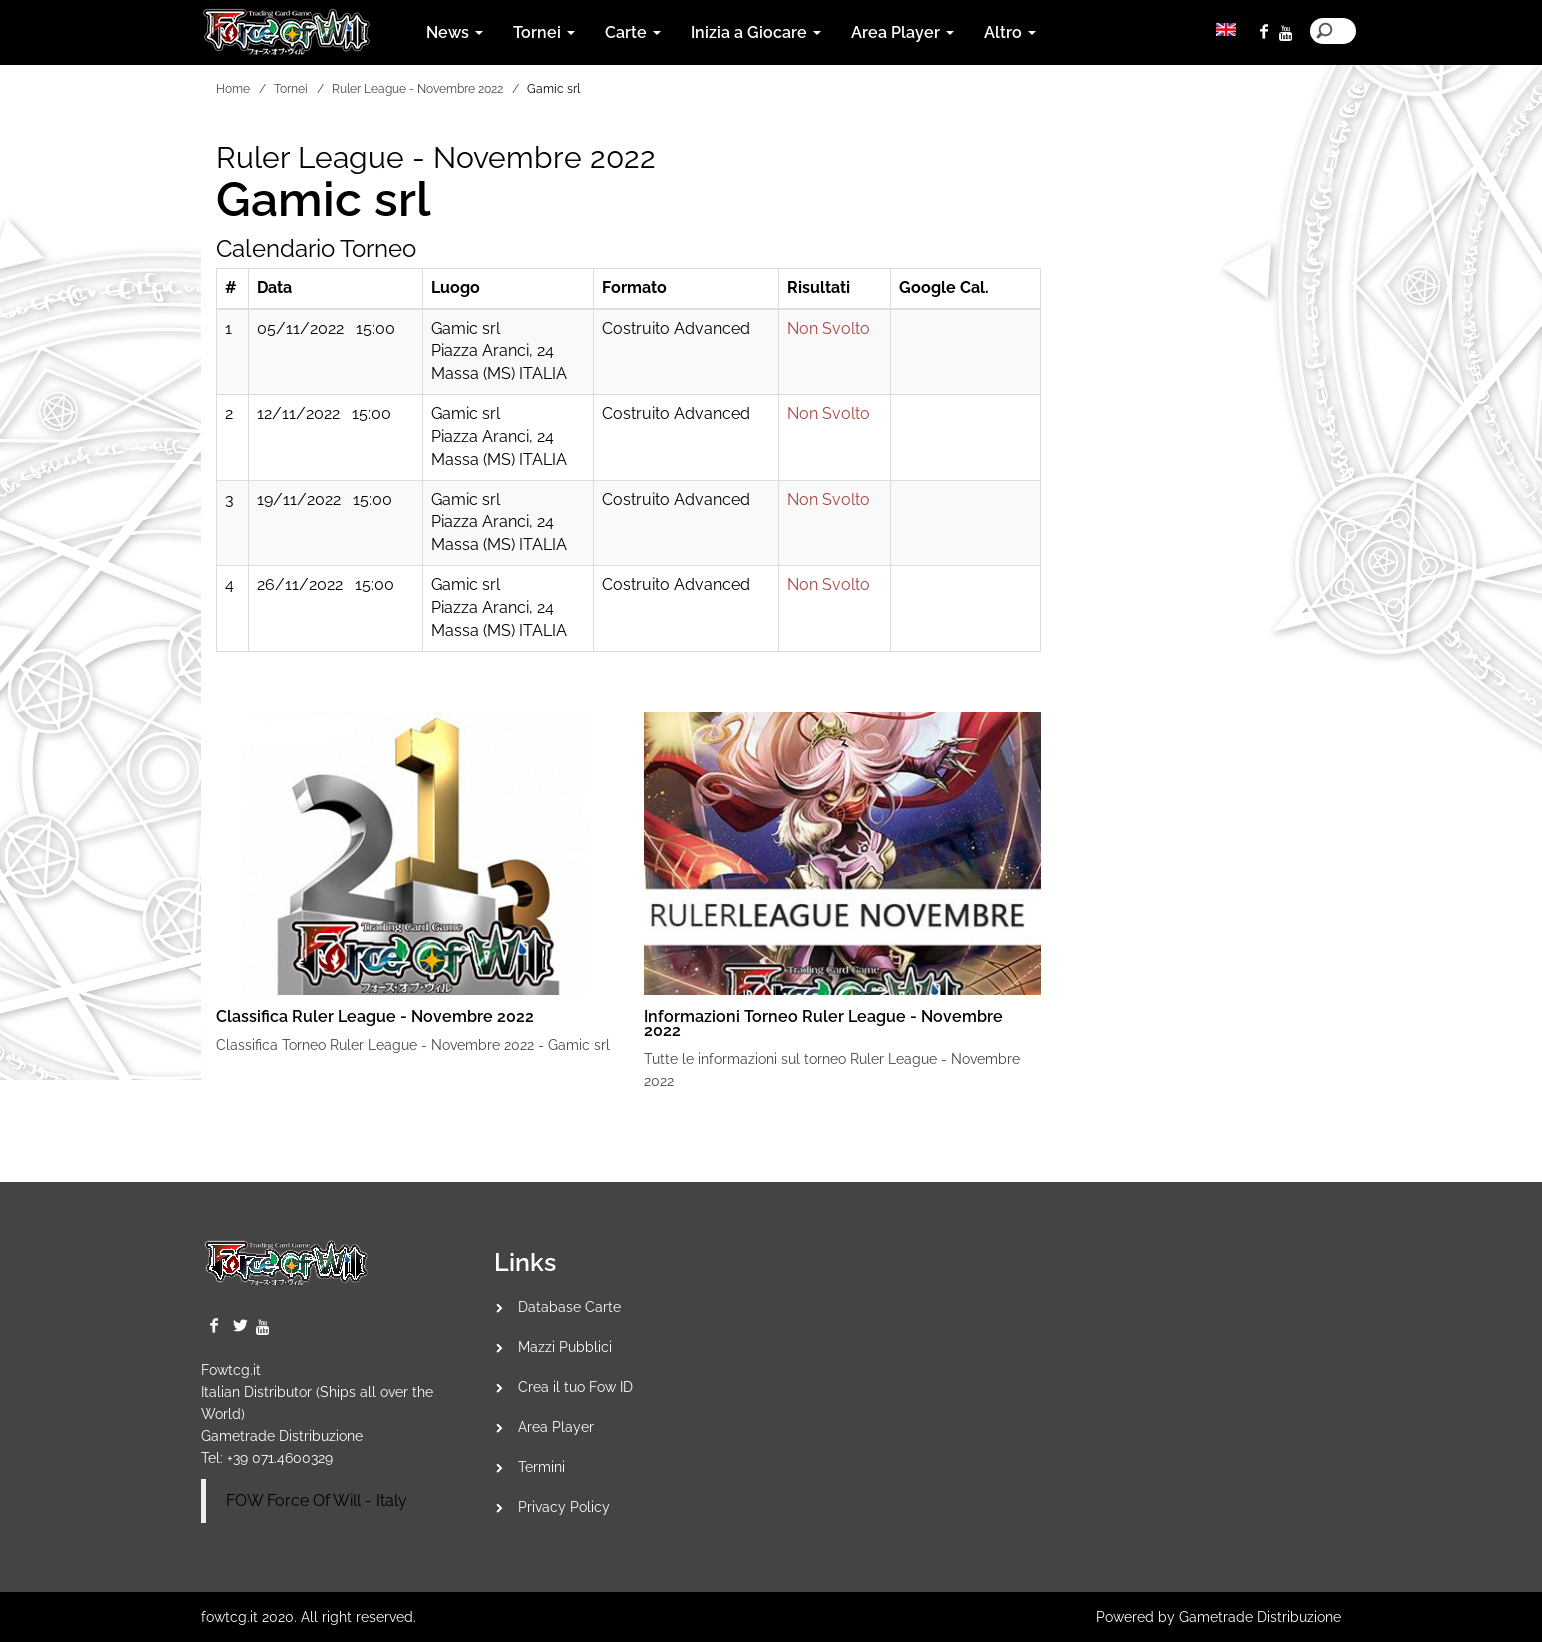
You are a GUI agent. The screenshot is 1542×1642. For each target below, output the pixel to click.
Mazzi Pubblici (565, 1347)
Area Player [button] (902, 32)
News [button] (454, 32)
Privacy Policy (564, 1507)
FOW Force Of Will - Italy (316, 1500)
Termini (541, 1467)
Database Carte (569, 1307)
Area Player (556, 1427)
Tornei (291, 89)
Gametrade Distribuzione (282, 1436)
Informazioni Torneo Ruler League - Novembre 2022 (823, 1023)
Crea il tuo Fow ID (575, 1387)
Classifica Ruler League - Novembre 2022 (375, 1016)
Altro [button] (1010, 32)
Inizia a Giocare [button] (756, 32)
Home (233, 89)
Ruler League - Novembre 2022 (417, 89)
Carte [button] (633, 32)
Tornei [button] (544, 32)
